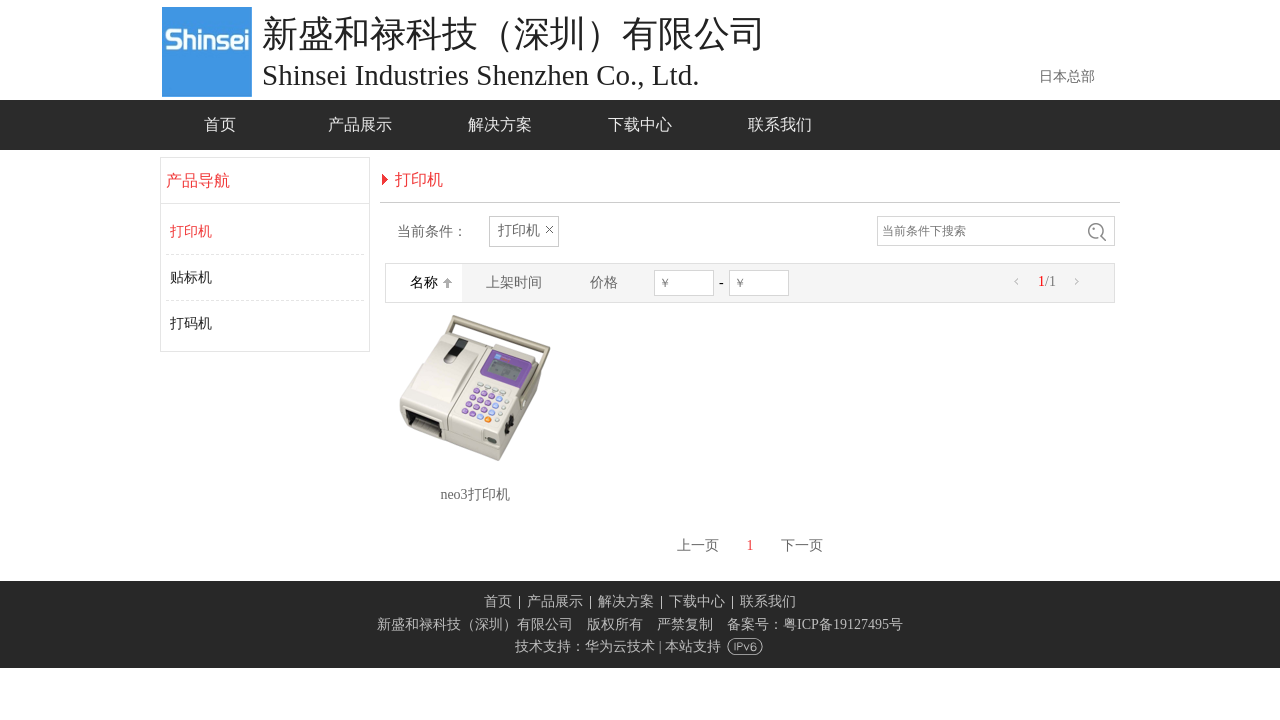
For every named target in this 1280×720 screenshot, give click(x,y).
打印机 (191, 231)
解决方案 (626, 601)
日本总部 (1067, 76)
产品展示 (555, 601)
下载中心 (697, 601)
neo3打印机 (474, 494)
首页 (498, 601)
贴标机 (191, 277)
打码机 (191, 323)
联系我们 (768, 601)
